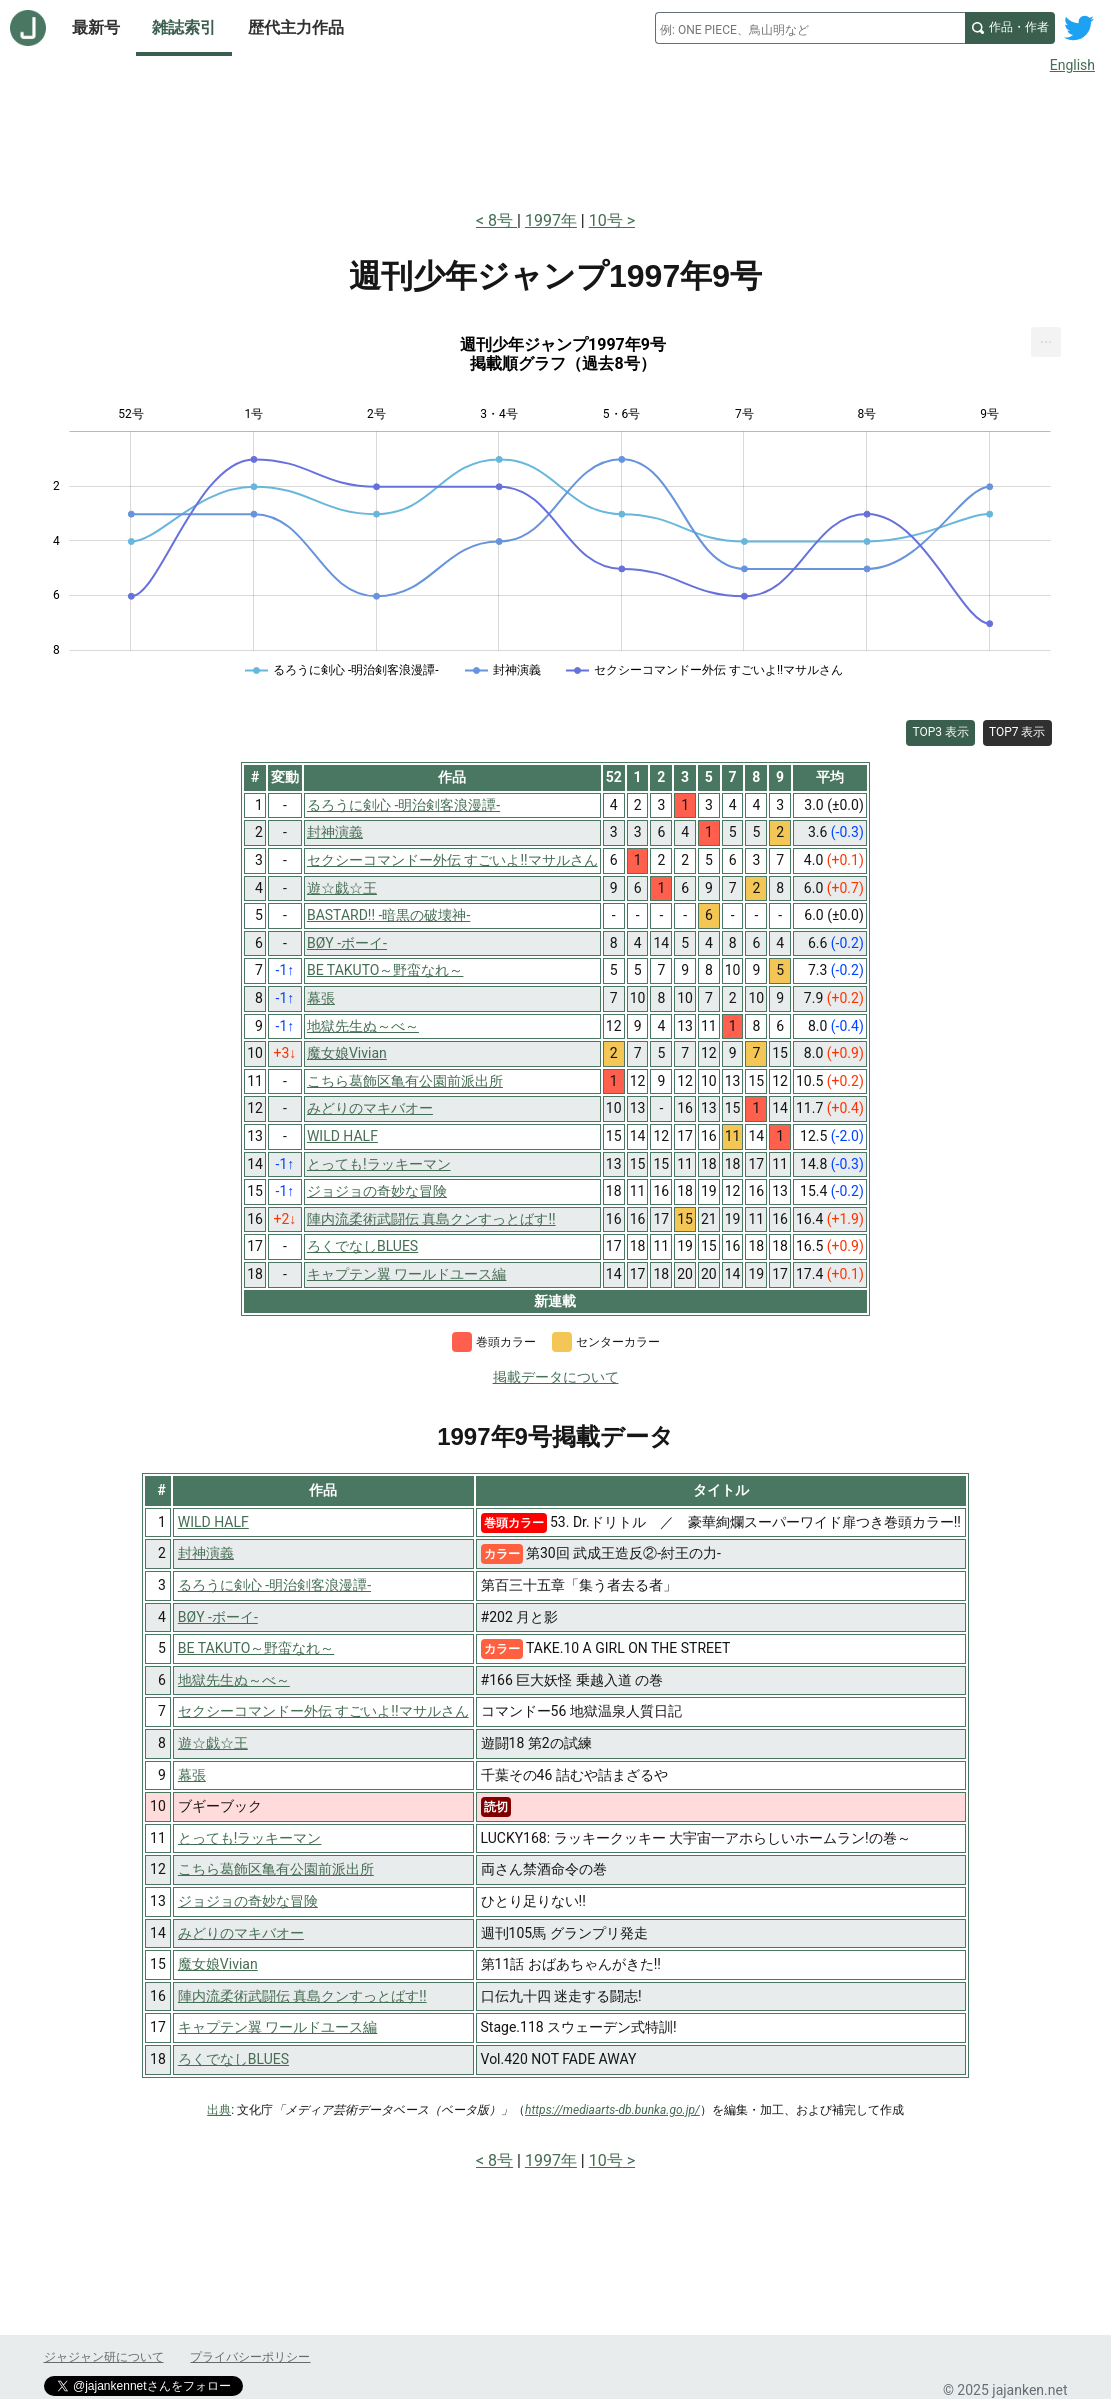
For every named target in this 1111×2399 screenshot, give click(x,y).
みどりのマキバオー (241, 1933)
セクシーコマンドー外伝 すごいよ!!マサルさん (323, 1711)
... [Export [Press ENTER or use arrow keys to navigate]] (1046, 337)
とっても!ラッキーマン (250, 1838)
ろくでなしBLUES (233, 2059)
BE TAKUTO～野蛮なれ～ (256, 1648)
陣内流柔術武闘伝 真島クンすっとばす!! (302, 1996)
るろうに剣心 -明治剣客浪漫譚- (274, 1585)
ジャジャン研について (104, 2357)
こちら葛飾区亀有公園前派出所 (276, 1869)
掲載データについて (556, 1377)
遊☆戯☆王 (213, 1743)
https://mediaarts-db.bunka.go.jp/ (612, 2110)
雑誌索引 (184, 27)
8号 (502, 220)
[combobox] (810, 28)
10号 (606, 220)
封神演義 (206, 1553)
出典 (219, 2110)
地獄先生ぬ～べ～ (234, 1680)
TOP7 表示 (1017, 732)
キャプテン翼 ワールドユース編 (277, 2027)
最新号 (96, 27)
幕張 (192, 1775)
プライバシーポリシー (250, 2357)
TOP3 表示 (940, 732)
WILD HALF (213, 1522)
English (1072, 65)
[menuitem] (1046, 342)
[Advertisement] (556, 138)
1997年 (551, 220)
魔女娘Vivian (218, 1964)
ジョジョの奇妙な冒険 (248, 1901)
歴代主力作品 (296, 27)
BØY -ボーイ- (218, 1617)
